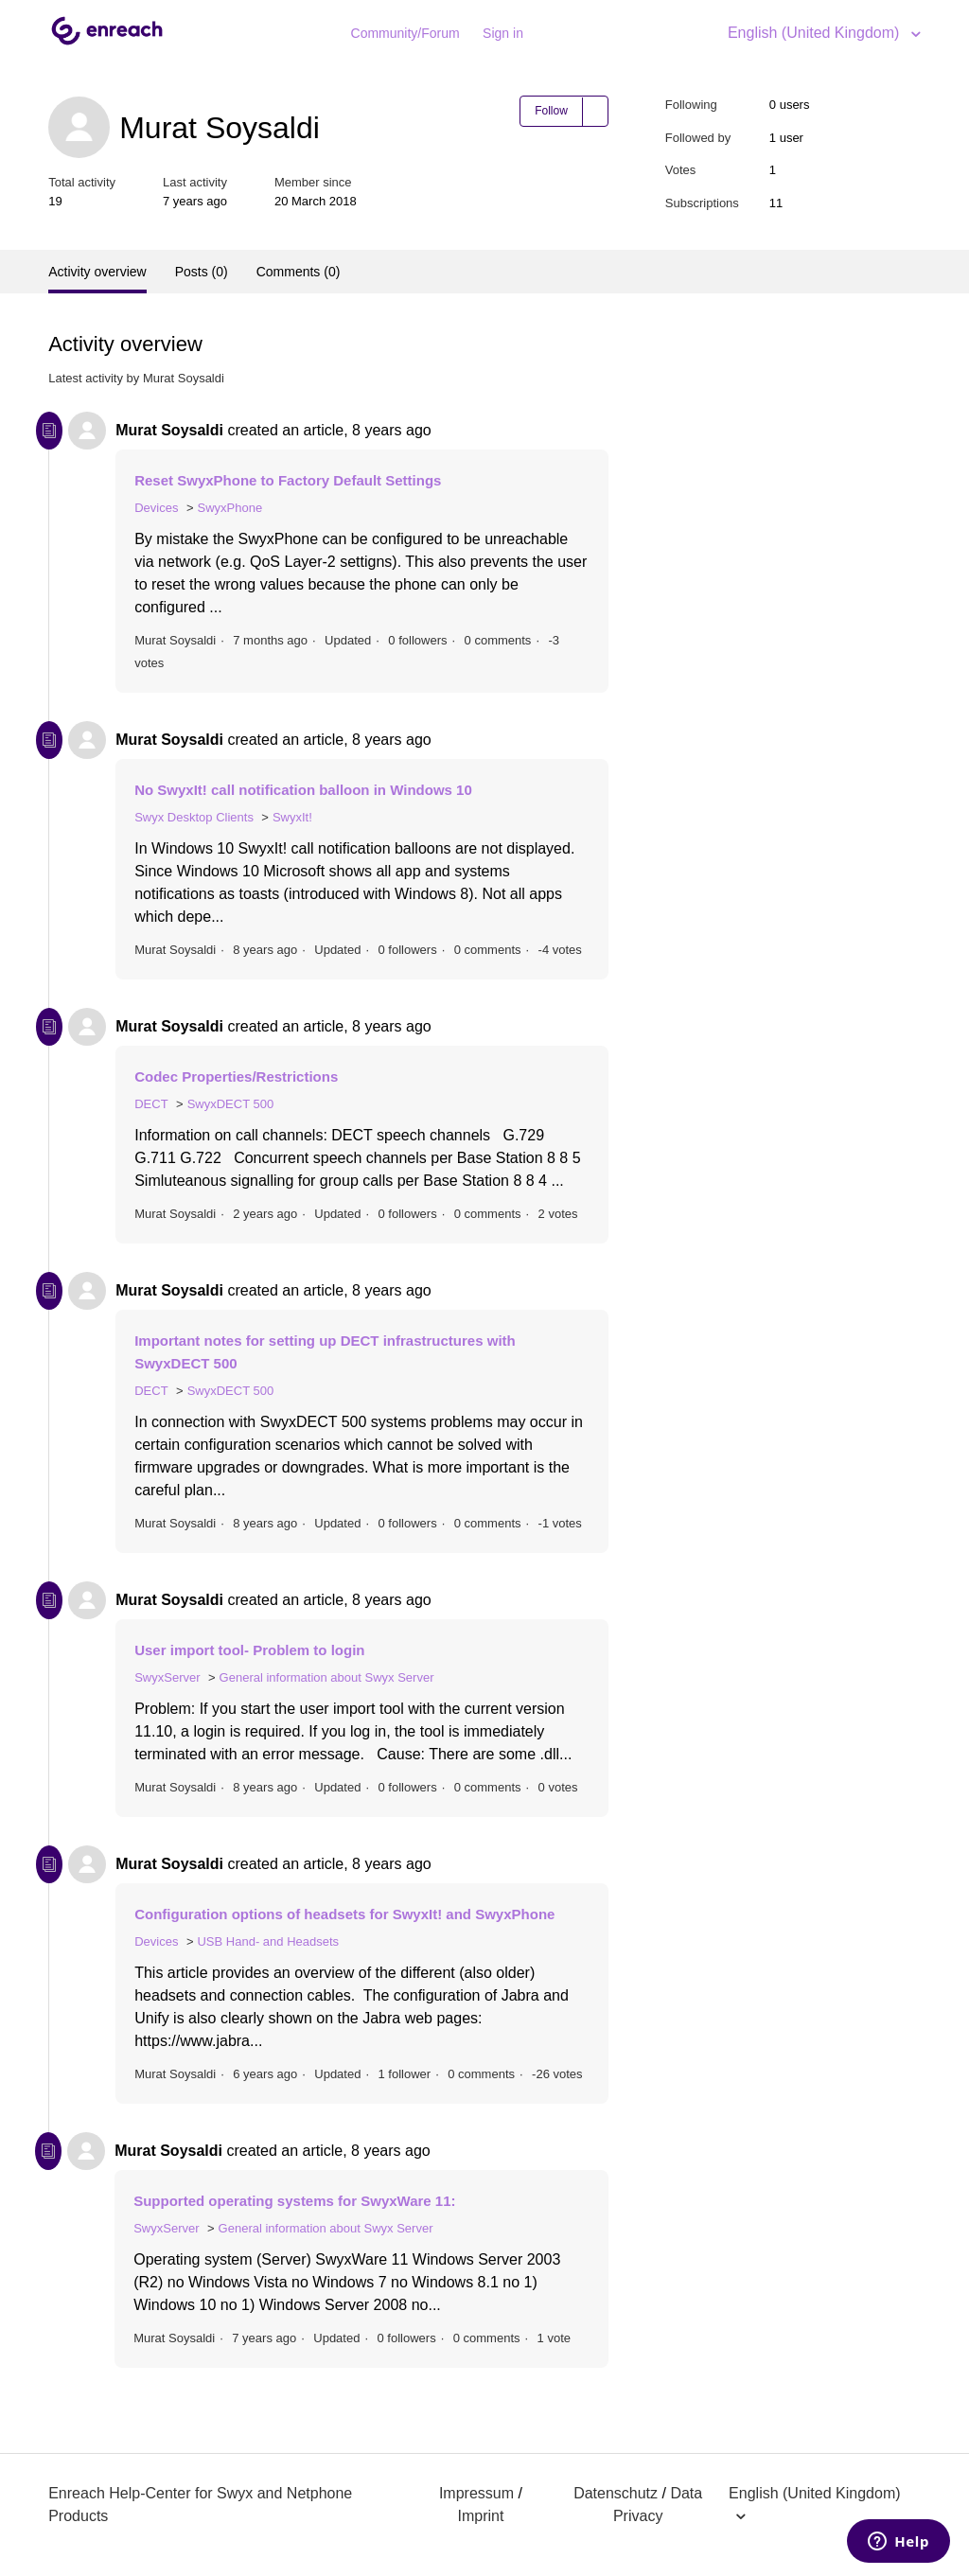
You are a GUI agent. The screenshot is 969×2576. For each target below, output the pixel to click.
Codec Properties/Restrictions (236, 1076)
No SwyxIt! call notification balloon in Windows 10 (303, 790)
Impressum (476, 2493)
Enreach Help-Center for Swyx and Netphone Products (200, 2504)
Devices (156, 508)
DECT (150, 1104)
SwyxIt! (292, 817)
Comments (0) (298, 271)
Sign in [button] (503, 33)
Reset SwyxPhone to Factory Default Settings (287, 480)
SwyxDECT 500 (230, 1104)
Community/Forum (405, 33)
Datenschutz (615, 2493)
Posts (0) (201, 271)
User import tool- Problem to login (249, 1650)
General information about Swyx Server (327, 1677)
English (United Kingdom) (816, 33)
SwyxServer (167, 1677)
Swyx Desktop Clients (194, 817)
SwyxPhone (229, 508)
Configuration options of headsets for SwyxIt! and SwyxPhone (344, 1914)
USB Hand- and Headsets (268, 1941)
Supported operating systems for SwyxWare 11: (294, 2201)
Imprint (480, 2516)
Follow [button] (551, 110)
